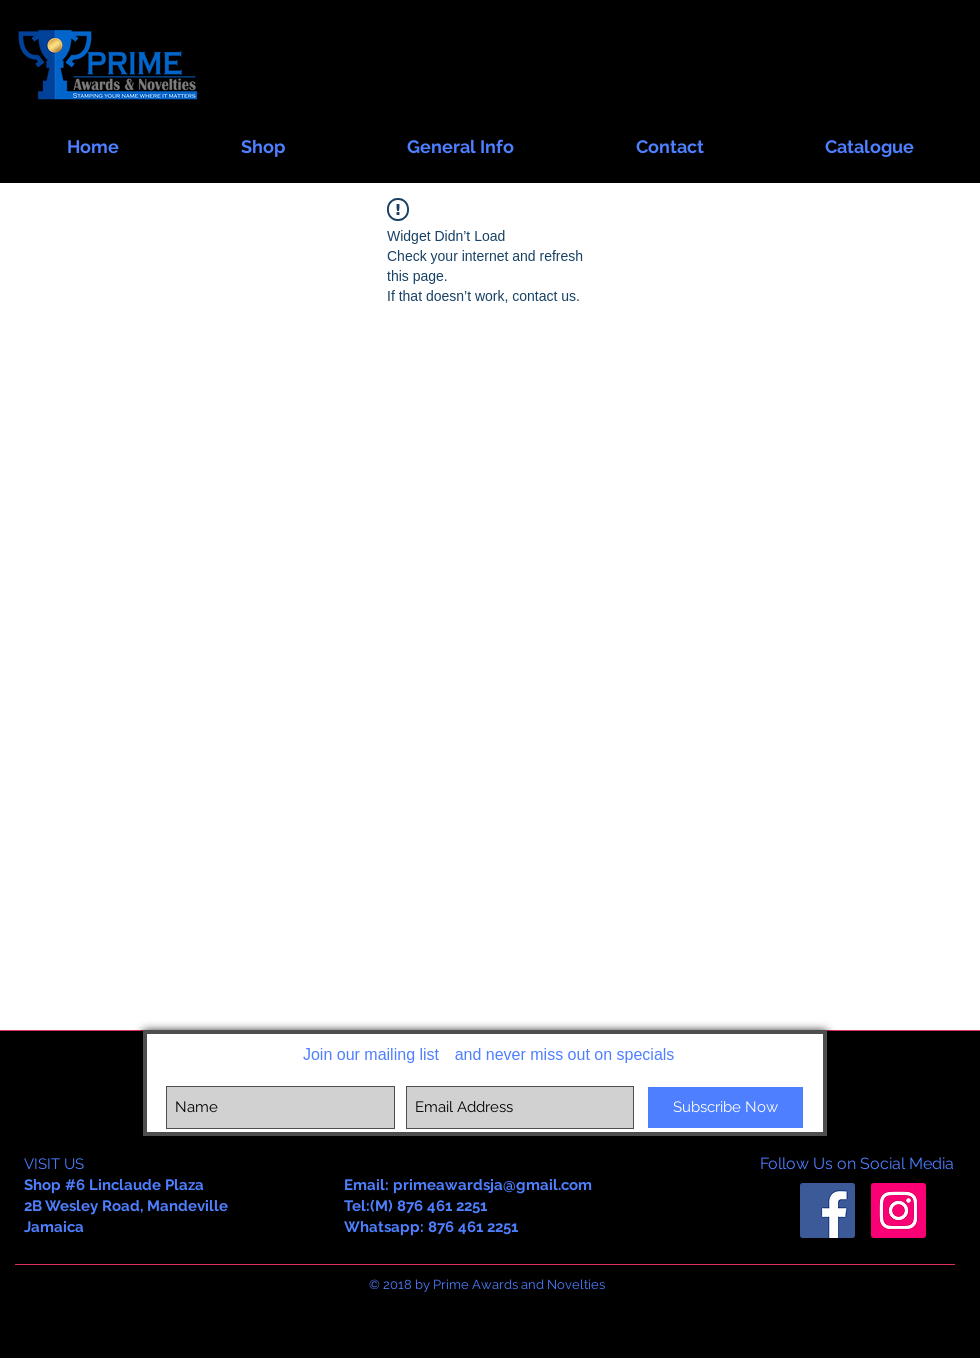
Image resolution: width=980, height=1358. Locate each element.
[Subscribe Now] (725, 1107)
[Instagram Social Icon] (898, 1210)
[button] (263, 137)
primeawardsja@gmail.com (492, 1185)
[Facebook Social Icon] (827, 1210)
